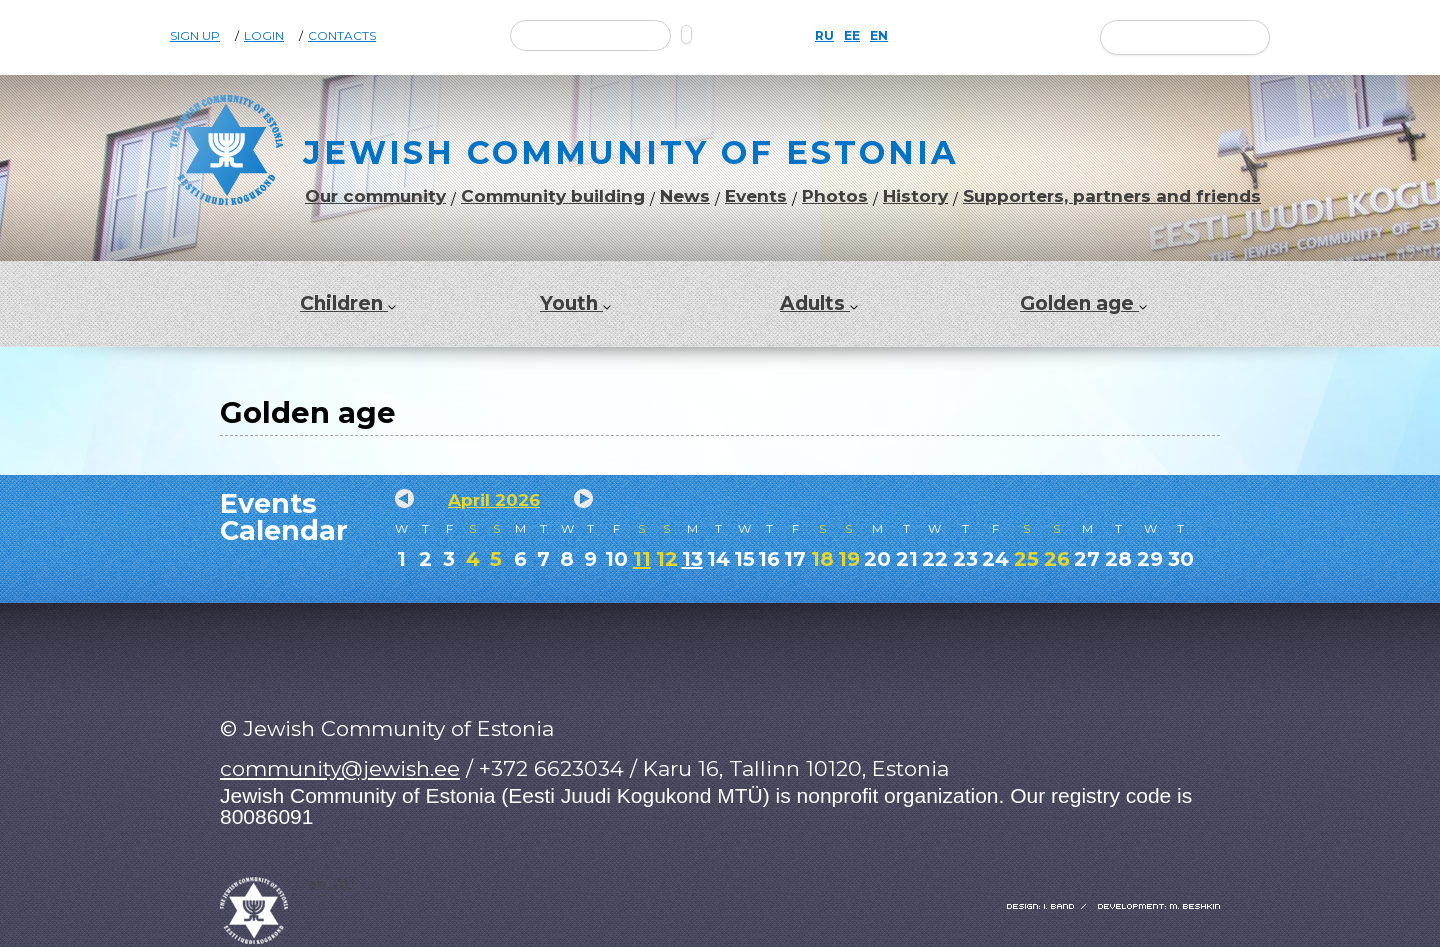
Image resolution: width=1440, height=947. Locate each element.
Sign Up (195, 36)
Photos (835, 196)
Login (264, 36)
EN (879, 36)
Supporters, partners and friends (1112, 196)
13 (692, 559)
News (685, 196)
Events (756, 196)
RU (824, 36)
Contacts (342, 36)
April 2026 (494, 500)
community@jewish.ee (340, 768)
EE (852, 36)
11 (642, 559)
